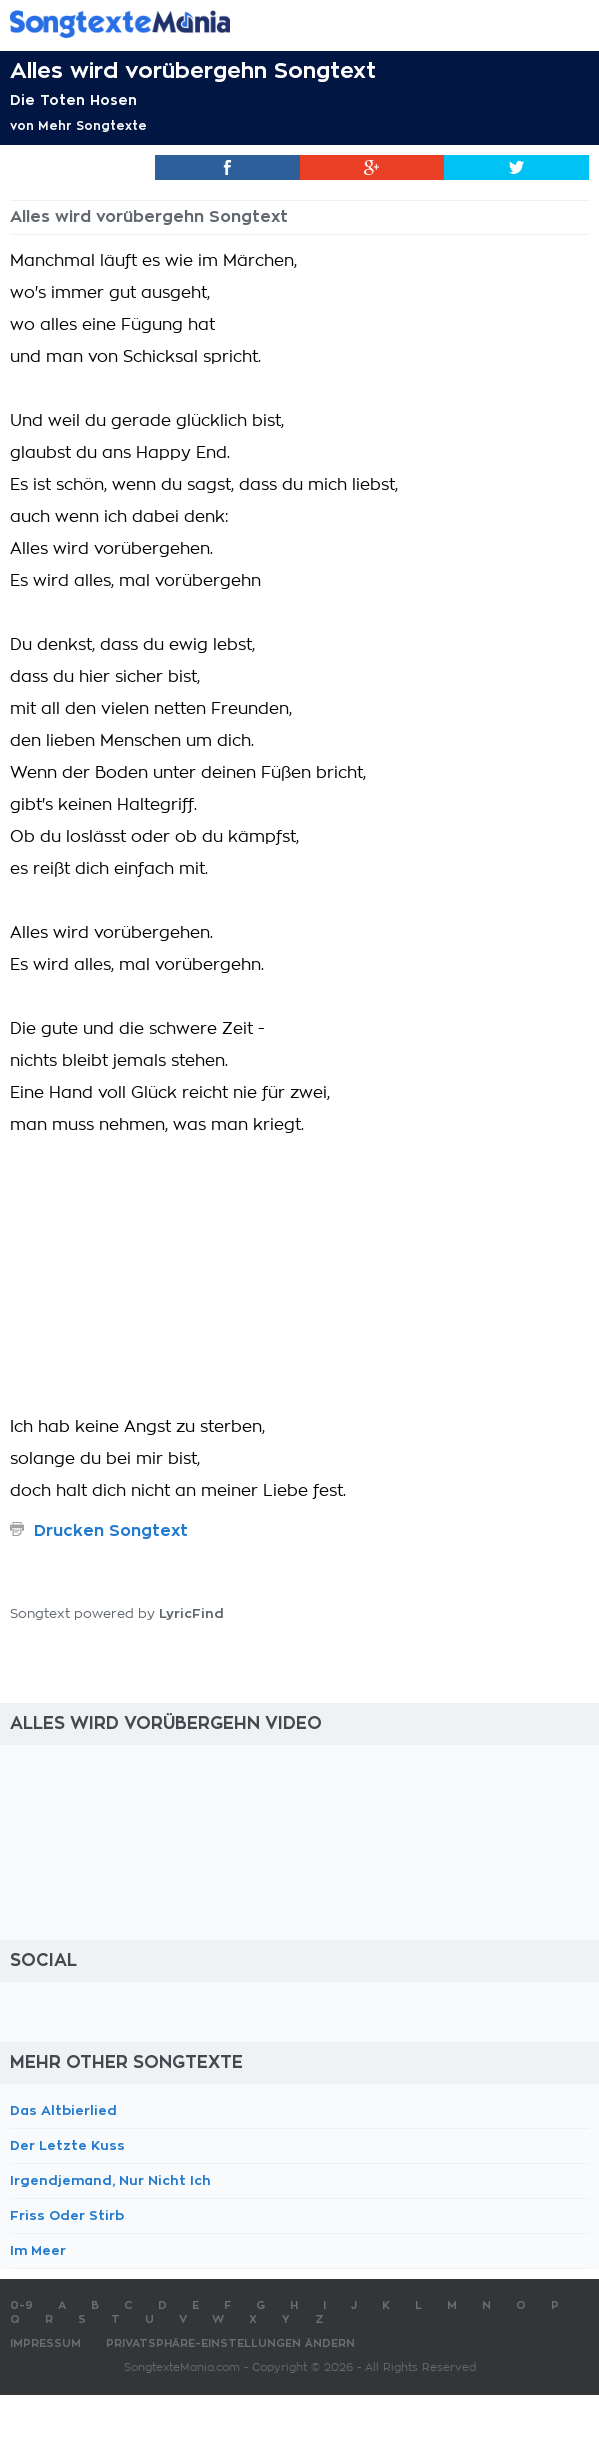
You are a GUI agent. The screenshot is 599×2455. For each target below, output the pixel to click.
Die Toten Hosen (73, 100)
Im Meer (38, 2250)
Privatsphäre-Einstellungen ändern (230, 2343)
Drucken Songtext (111, 1531)
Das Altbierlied (63, 2110)
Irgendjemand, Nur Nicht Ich (110, 2180)
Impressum (45, 2343)
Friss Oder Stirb (67, 2215)
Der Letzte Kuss (67, 2145)
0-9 (21, 2305)
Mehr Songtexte (92, 126)
